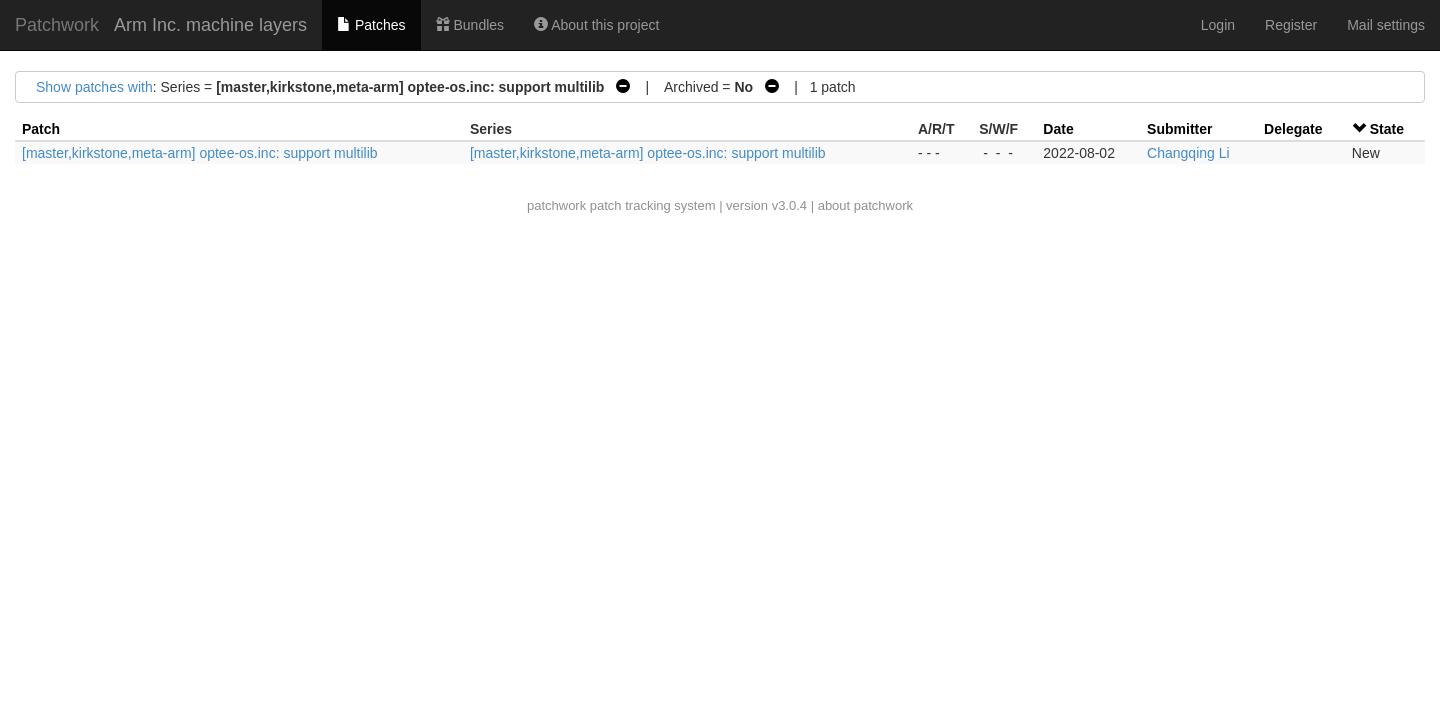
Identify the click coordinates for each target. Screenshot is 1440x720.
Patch (41, 129)
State (1387, 129)
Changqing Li (1188, 153)
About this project (596, 25)
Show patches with (94, 87)
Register (1291, 25)
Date (1058, 129)
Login (1218, 25)
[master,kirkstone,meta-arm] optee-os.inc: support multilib (200, 153)
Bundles (470, 25)
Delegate (1293, 129)
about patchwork (865, 205)
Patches (371, 25)
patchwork (556, 205)
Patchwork (57, 25)
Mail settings (1386, 25)
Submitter (1179, 129)
